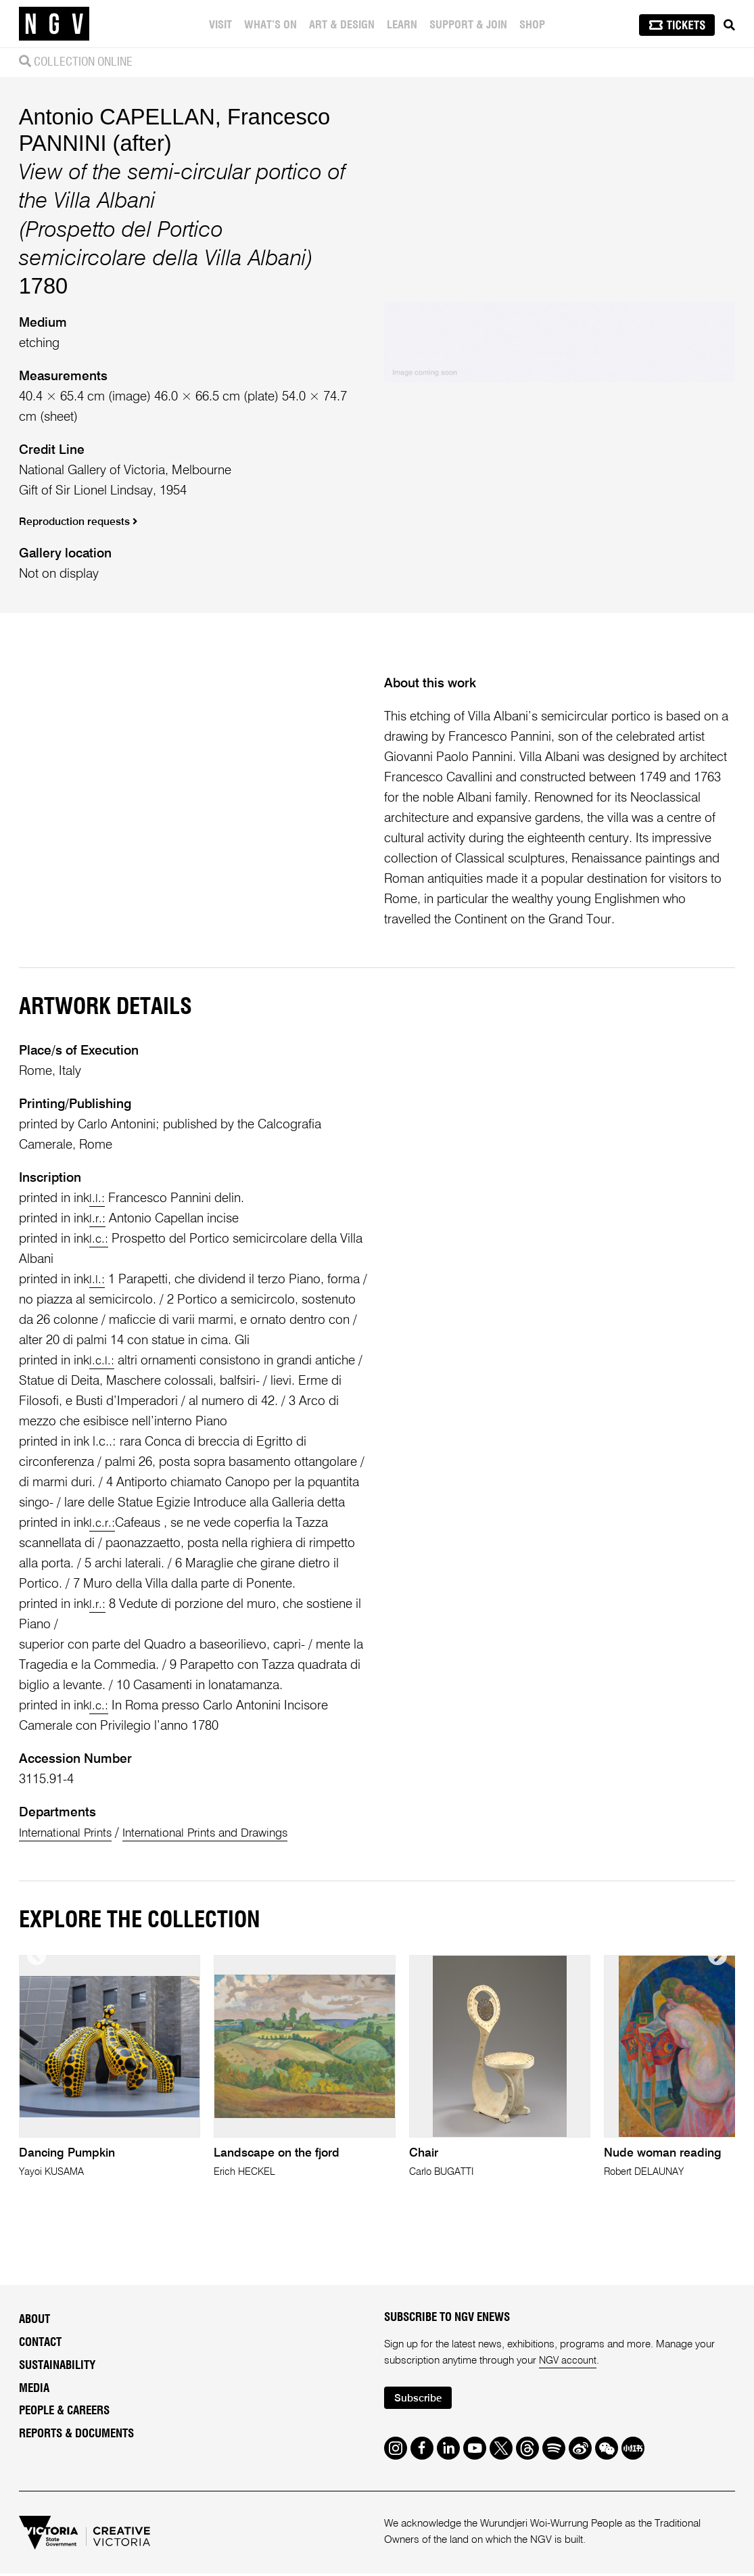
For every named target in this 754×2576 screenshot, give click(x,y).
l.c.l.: (102, 1360)
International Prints (70, 1832)
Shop (533, 25)
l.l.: (97, 1198)
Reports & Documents (76, 2434)
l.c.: (99, 1239)
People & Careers (64, 2412)
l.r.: (98, 1218)
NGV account (569, 2362)
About (34, 2320)
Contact (40, 2343)
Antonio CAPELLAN (117, 116)
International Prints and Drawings (222, 1832)
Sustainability (57, 2366)
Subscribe (421, 2400)
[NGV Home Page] (54, 23)
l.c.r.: (103, 1523)
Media (34, 2389)
